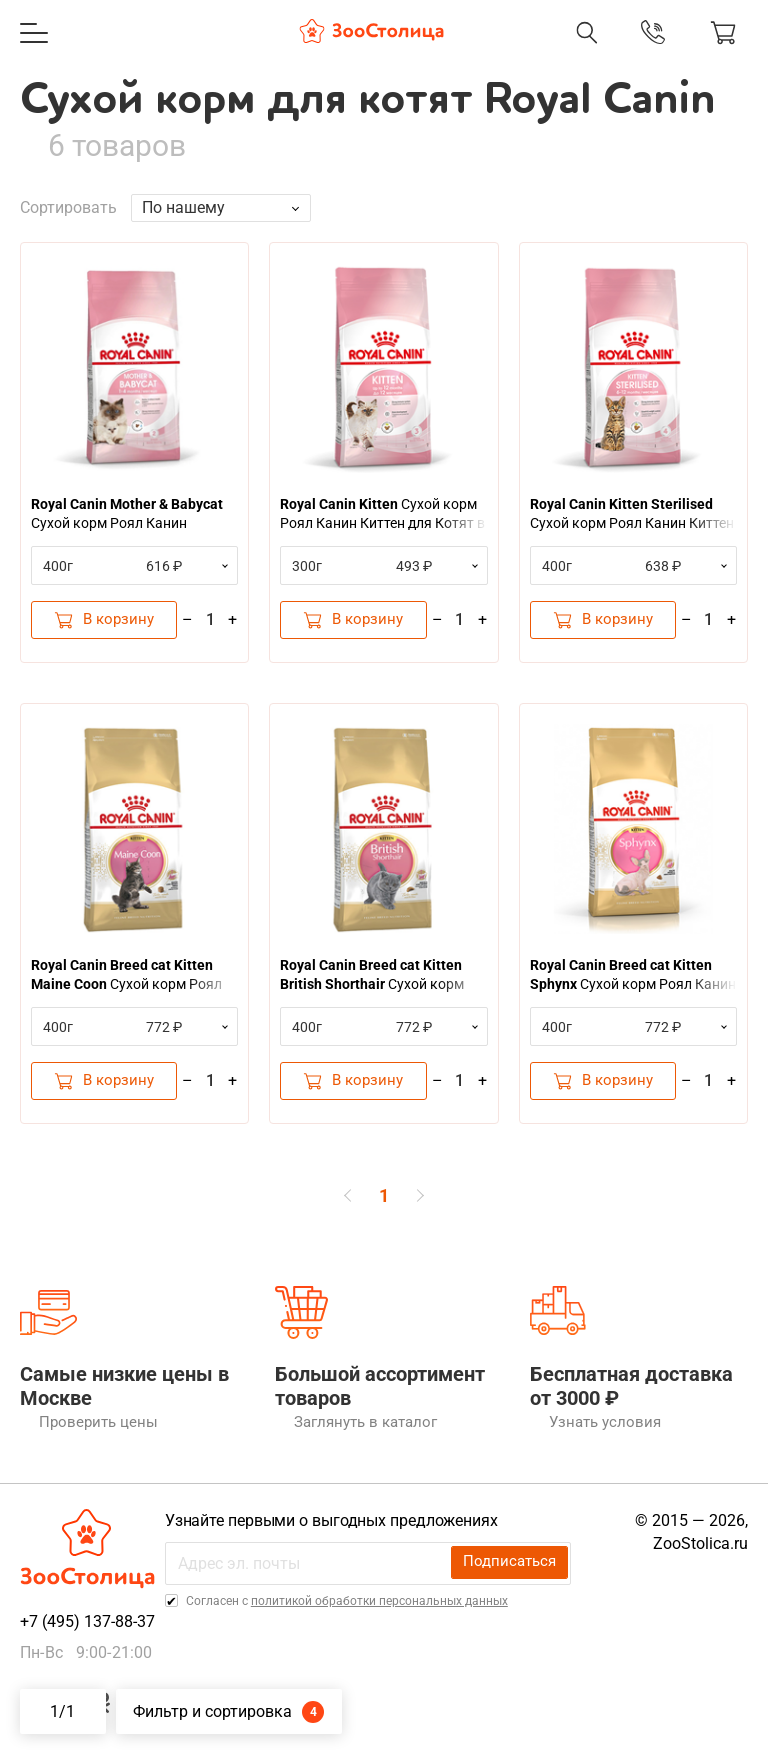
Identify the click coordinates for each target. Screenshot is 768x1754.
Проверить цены (74, 1432)
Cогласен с (350, 1611)
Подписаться (513, 1572)
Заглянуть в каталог (342, 1432)
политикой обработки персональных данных (384, 1611)
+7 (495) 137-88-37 (87, 1631)
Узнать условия (582, 1432)
